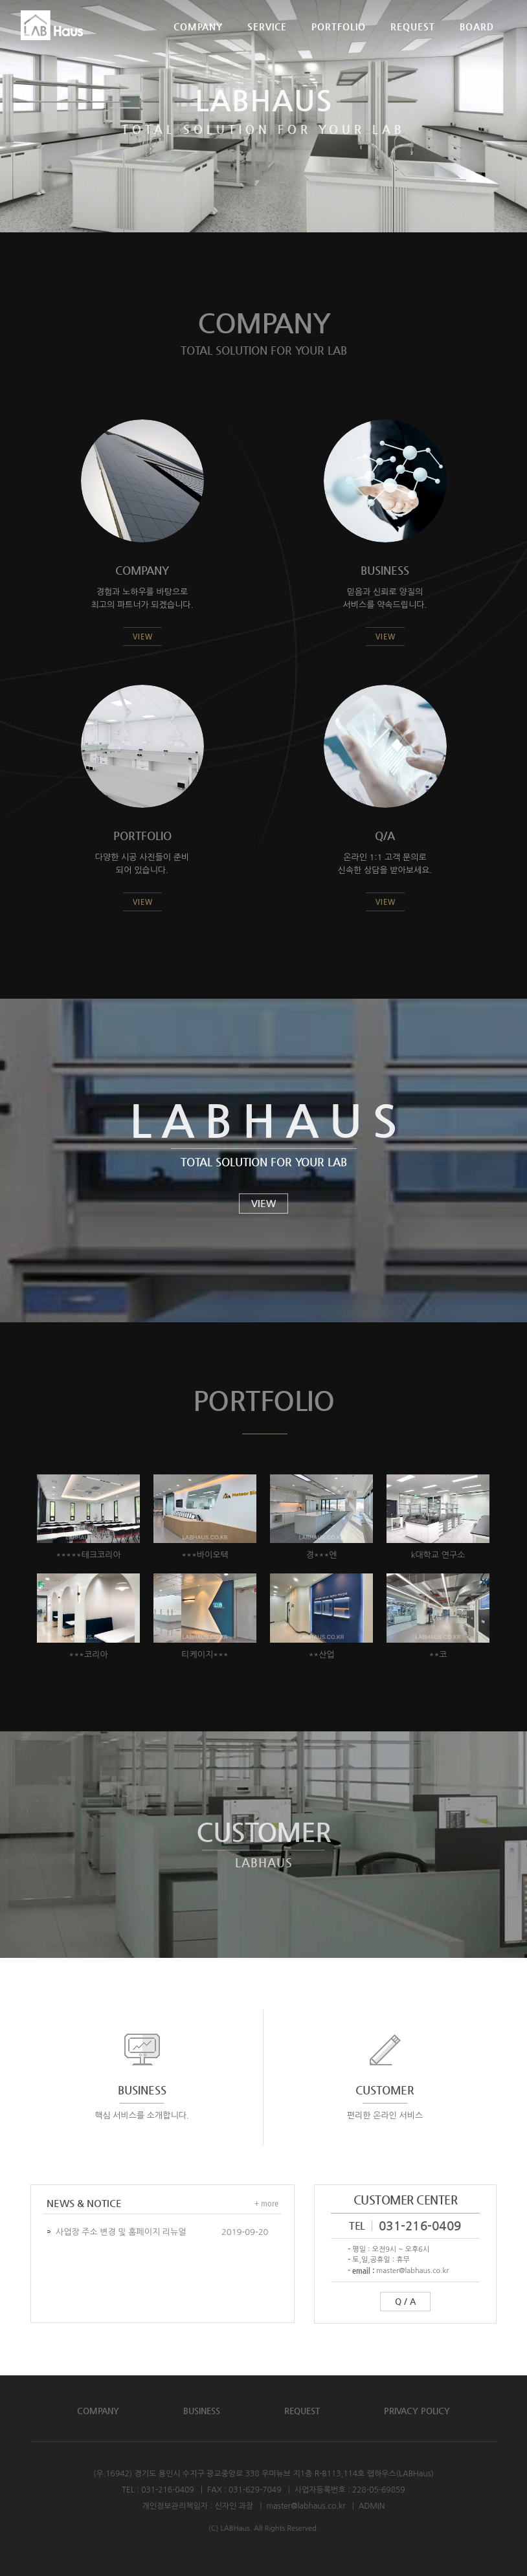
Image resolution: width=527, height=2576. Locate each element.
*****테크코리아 (88, 1555)
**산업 (321, 1654)
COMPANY (198, 41)
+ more (266, 2203)
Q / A (405, 2301)
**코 (438, 1654)
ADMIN (372, 2506)
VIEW (263, 1202)
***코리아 (88, 1654)
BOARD (477, 41)
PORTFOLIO (338, 41)
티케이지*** (205, 1654)
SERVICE (267, 41)
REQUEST (412, 41)
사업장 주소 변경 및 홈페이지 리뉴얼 (121, 2232)
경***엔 (321, 1555)
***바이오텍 (205, 1555)
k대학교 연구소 (438, 1555)
